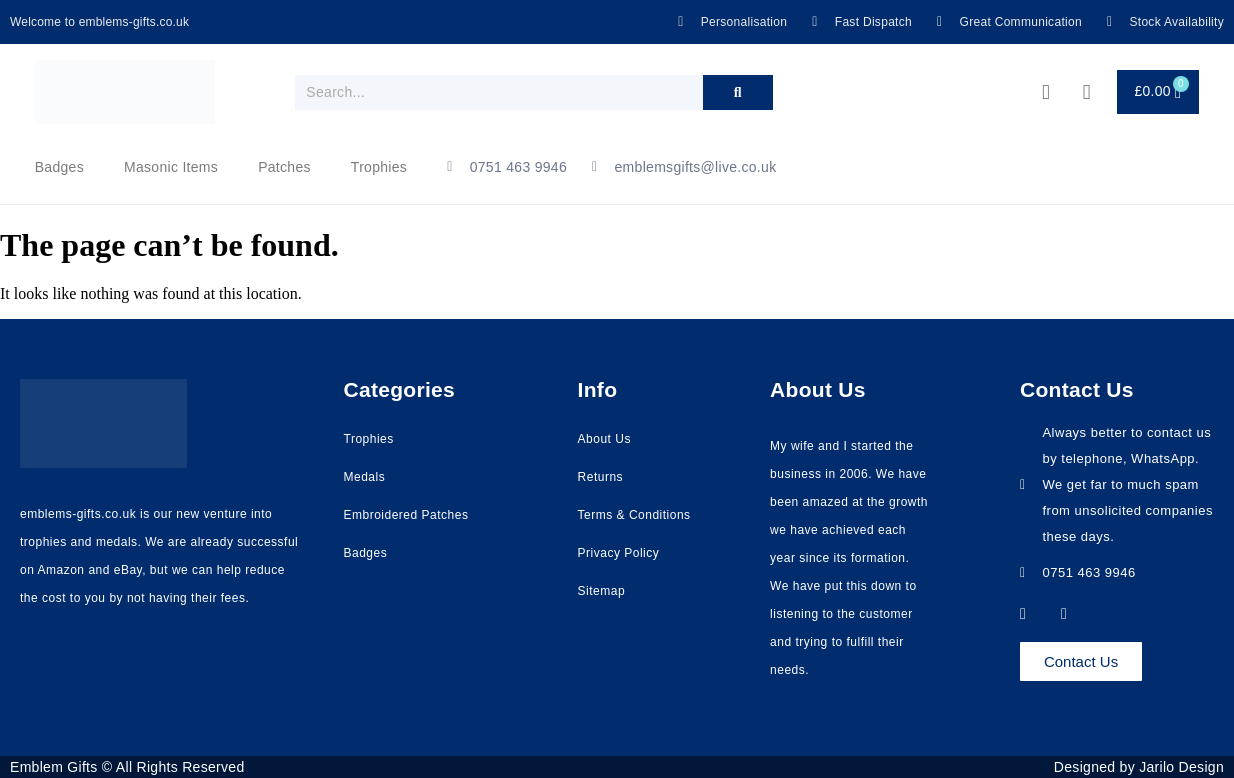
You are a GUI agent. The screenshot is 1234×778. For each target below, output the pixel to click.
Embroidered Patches (406, 515)
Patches (284, 167)
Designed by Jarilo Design (1139, 767)
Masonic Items (171, 167)
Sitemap (602, 591)
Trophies (379, 167)
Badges (59, 167)
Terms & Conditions (634, 515)
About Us (604, 439)
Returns (601, 477)
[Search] (738, 92)
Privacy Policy (619, 553)
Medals (365, 477)
